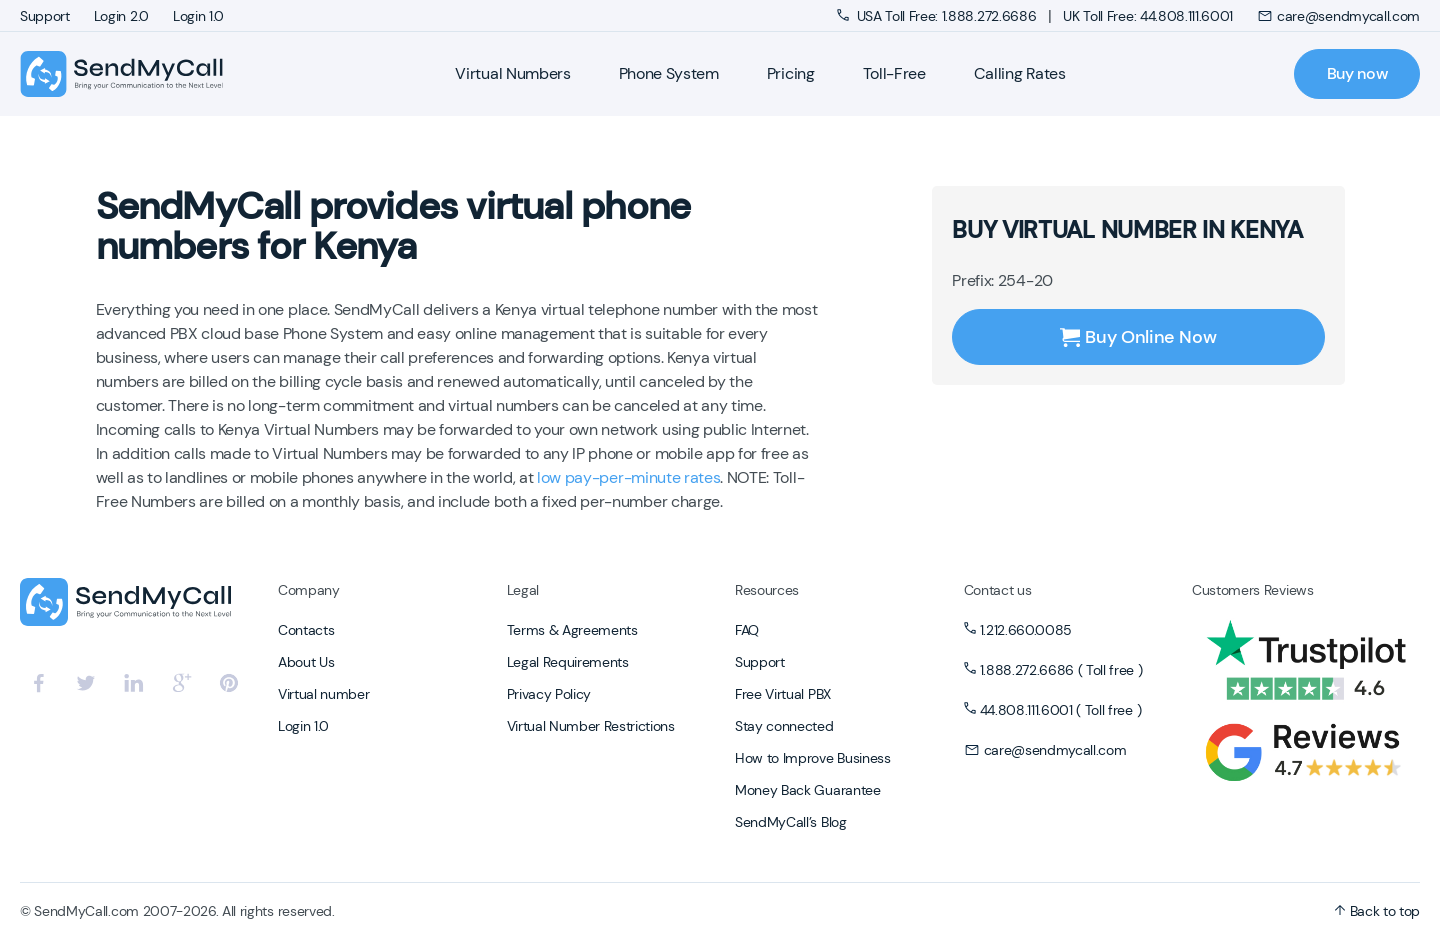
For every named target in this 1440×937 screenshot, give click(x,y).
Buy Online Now (1138, 337)
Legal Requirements (568, 662)
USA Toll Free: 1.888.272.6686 (938, 16)
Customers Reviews (1253, 590)
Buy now (1357, 73)
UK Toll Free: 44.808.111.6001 (1148, 16)
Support (45, 16)
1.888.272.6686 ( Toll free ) (1061, 670)
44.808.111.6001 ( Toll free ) (1061, 710)
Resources (767, 590)
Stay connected (784, 726)
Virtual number (324, 694)
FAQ (747, 630)
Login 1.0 (198, 16)
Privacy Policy (549, 694)
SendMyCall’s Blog (791, 822)
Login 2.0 (121, 16)
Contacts (306, 630)
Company (309, 590)
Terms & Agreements (572, 630)
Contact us (998, 590)
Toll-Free (894, 73)
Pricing (791, 73)
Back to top (1377, 911)
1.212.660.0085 (1026, 630)
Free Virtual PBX (783, 694)
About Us (306, 662)
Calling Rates (1020, 73)
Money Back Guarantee (808, 790)
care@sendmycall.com (1338, 16)
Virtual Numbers (512, 73)
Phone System (669, 73)
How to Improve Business (813, 758)
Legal (523, 590)
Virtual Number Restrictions (591, 726)
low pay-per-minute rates (628, 477)
